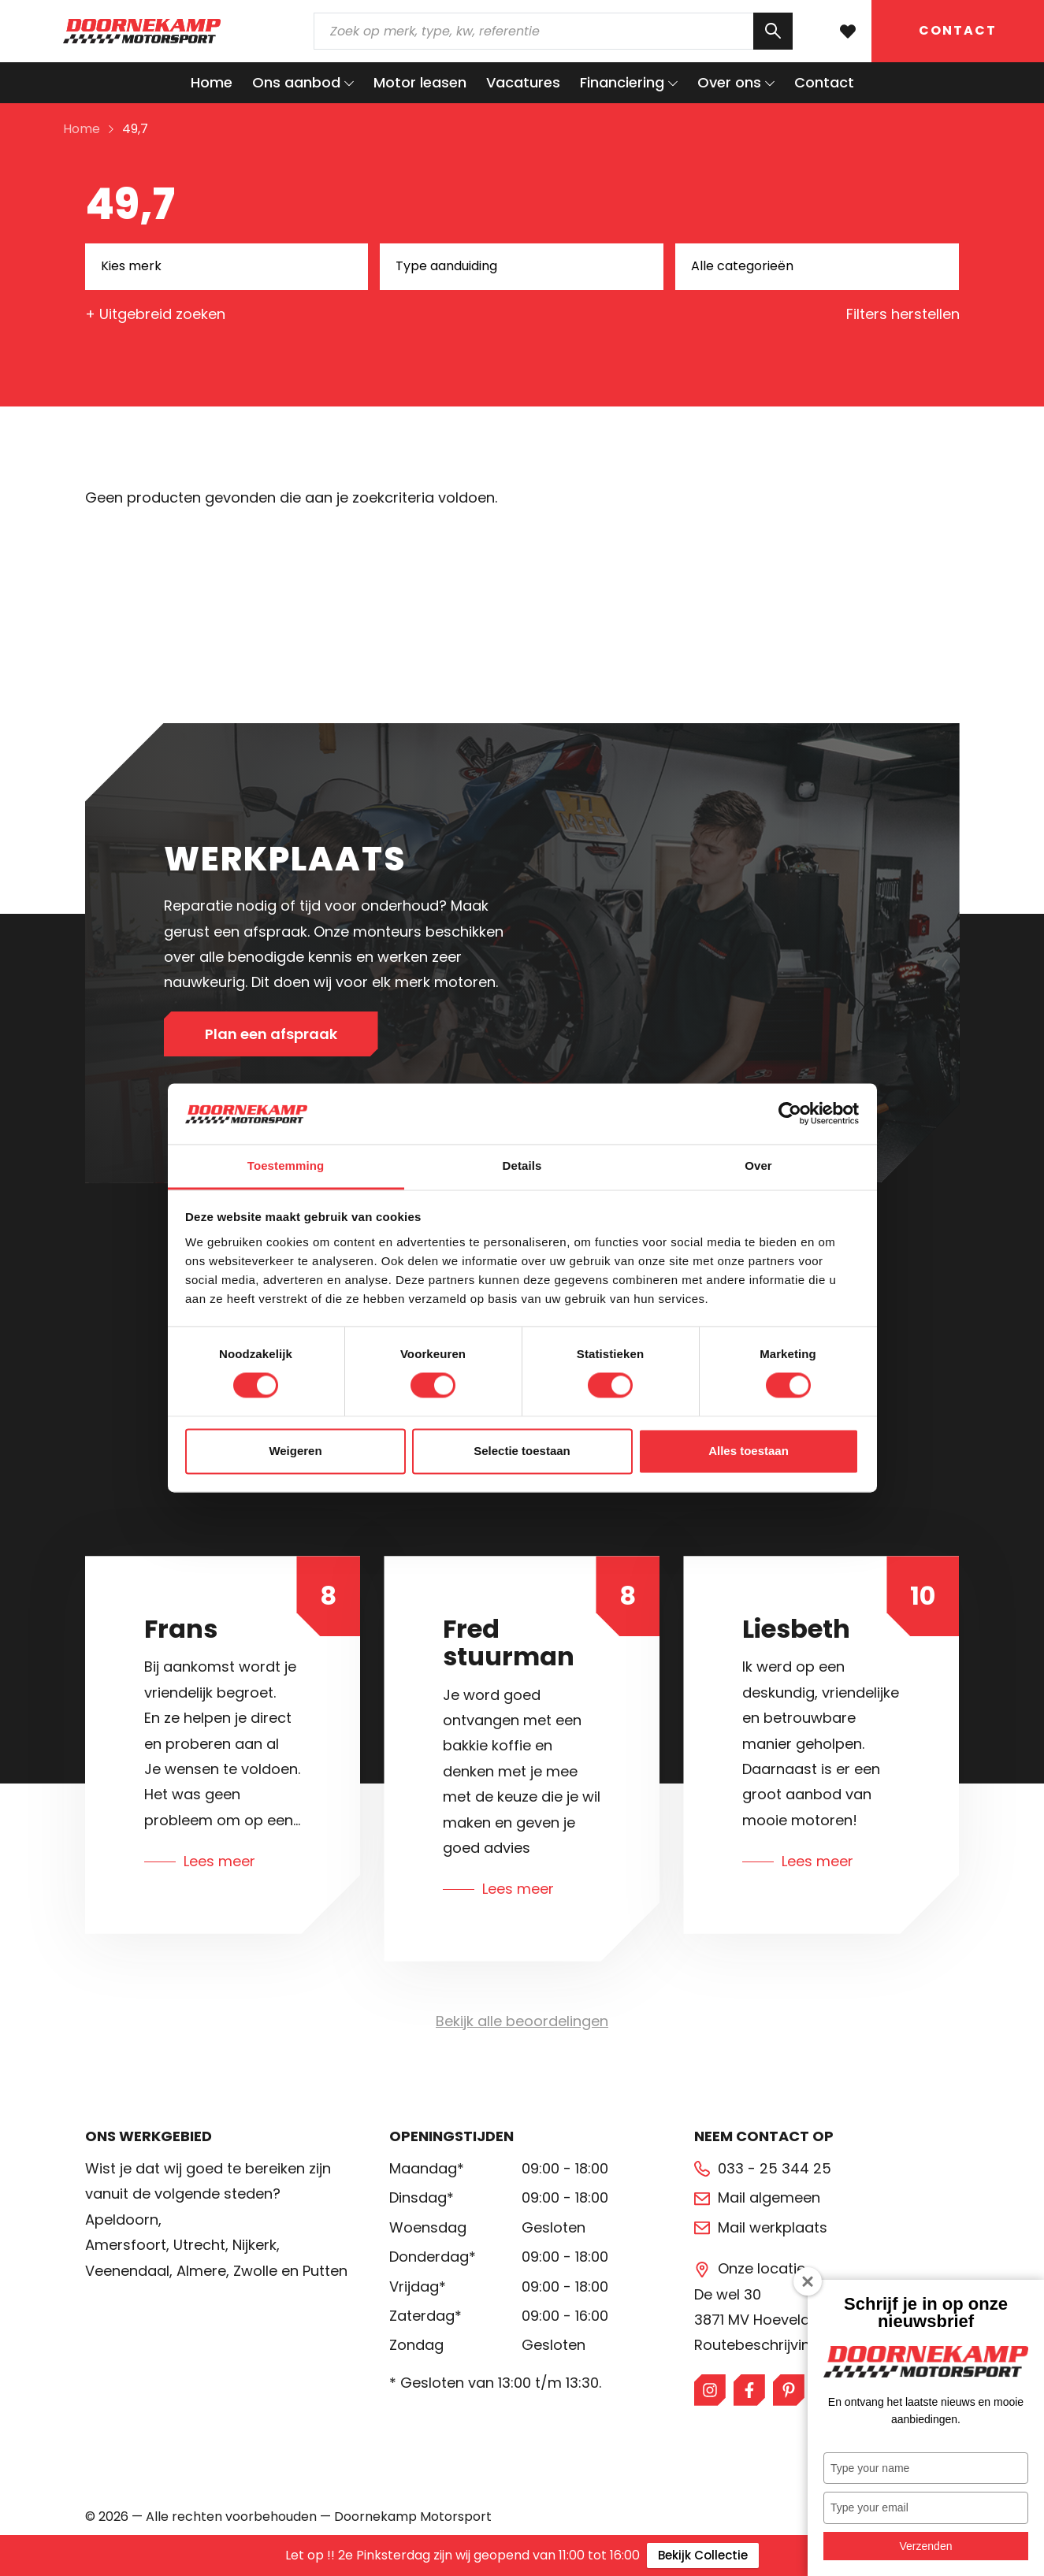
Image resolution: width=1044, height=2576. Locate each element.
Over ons (729, 82)
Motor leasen (419, 82)
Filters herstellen (903, 314)
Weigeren (295, 1450)
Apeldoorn (121, 2219)
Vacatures (523, 82)
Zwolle (255, 2271)
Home (211, 82)
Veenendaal (127, 2271)
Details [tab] (522, 1165)
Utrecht (199, 2245)
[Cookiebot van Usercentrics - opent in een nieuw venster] (790, 1114)
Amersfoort (125, 2245)
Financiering (622, 82)
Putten (325, 2271)
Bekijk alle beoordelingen (522, 2021)
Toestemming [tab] (286, 1165)
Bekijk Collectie (703, 2555)
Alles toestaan (748, 1450)
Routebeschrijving (756, 2345)
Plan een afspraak (271, 1034)
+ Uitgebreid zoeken (155, 314)
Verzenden (926, 2546)
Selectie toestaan (522, 1450)
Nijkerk (254, 2245)
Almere (201, 2271)
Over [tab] (758, 1165)
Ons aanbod (296, 82)
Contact (958, 30)
